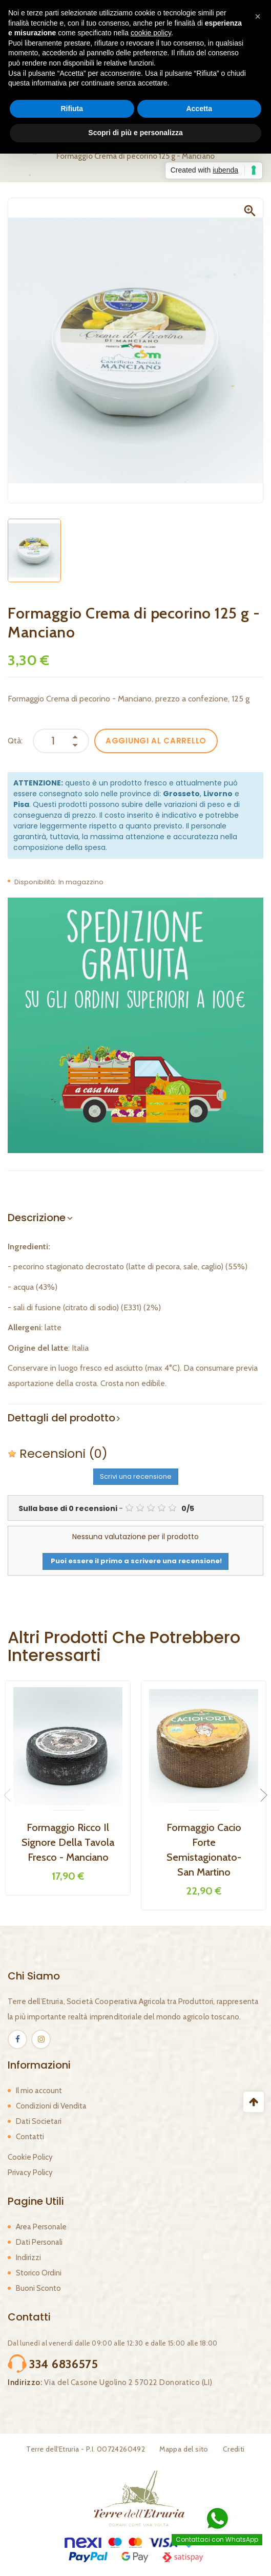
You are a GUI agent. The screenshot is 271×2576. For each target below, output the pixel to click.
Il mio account (39, 2090)
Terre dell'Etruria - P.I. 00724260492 (85, 2449)
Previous (10, 1795)
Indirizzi (28, 2257)
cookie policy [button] (151, 33)
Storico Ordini (38, 2272)
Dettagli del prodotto (61, 1418)
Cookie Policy (30, 2157)
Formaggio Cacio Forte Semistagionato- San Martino (203, 1849)
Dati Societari (38, 2121)
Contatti (30, 2136)
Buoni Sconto (38, 2288)
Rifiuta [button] (71, 108)
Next (261, 1795)
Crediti (234, 2449)
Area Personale (41, 2226)
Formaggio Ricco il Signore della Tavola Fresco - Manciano (68, 1842)
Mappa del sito (184, 2449)
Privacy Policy (30, 2172)
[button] (257, 16)
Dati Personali (39, 2242)
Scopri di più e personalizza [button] (135, 133)
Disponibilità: (35, 882)
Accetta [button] (199, 108)
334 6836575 (63, 2364)
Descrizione (37, 1217)
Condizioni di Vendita (51, 2106)
